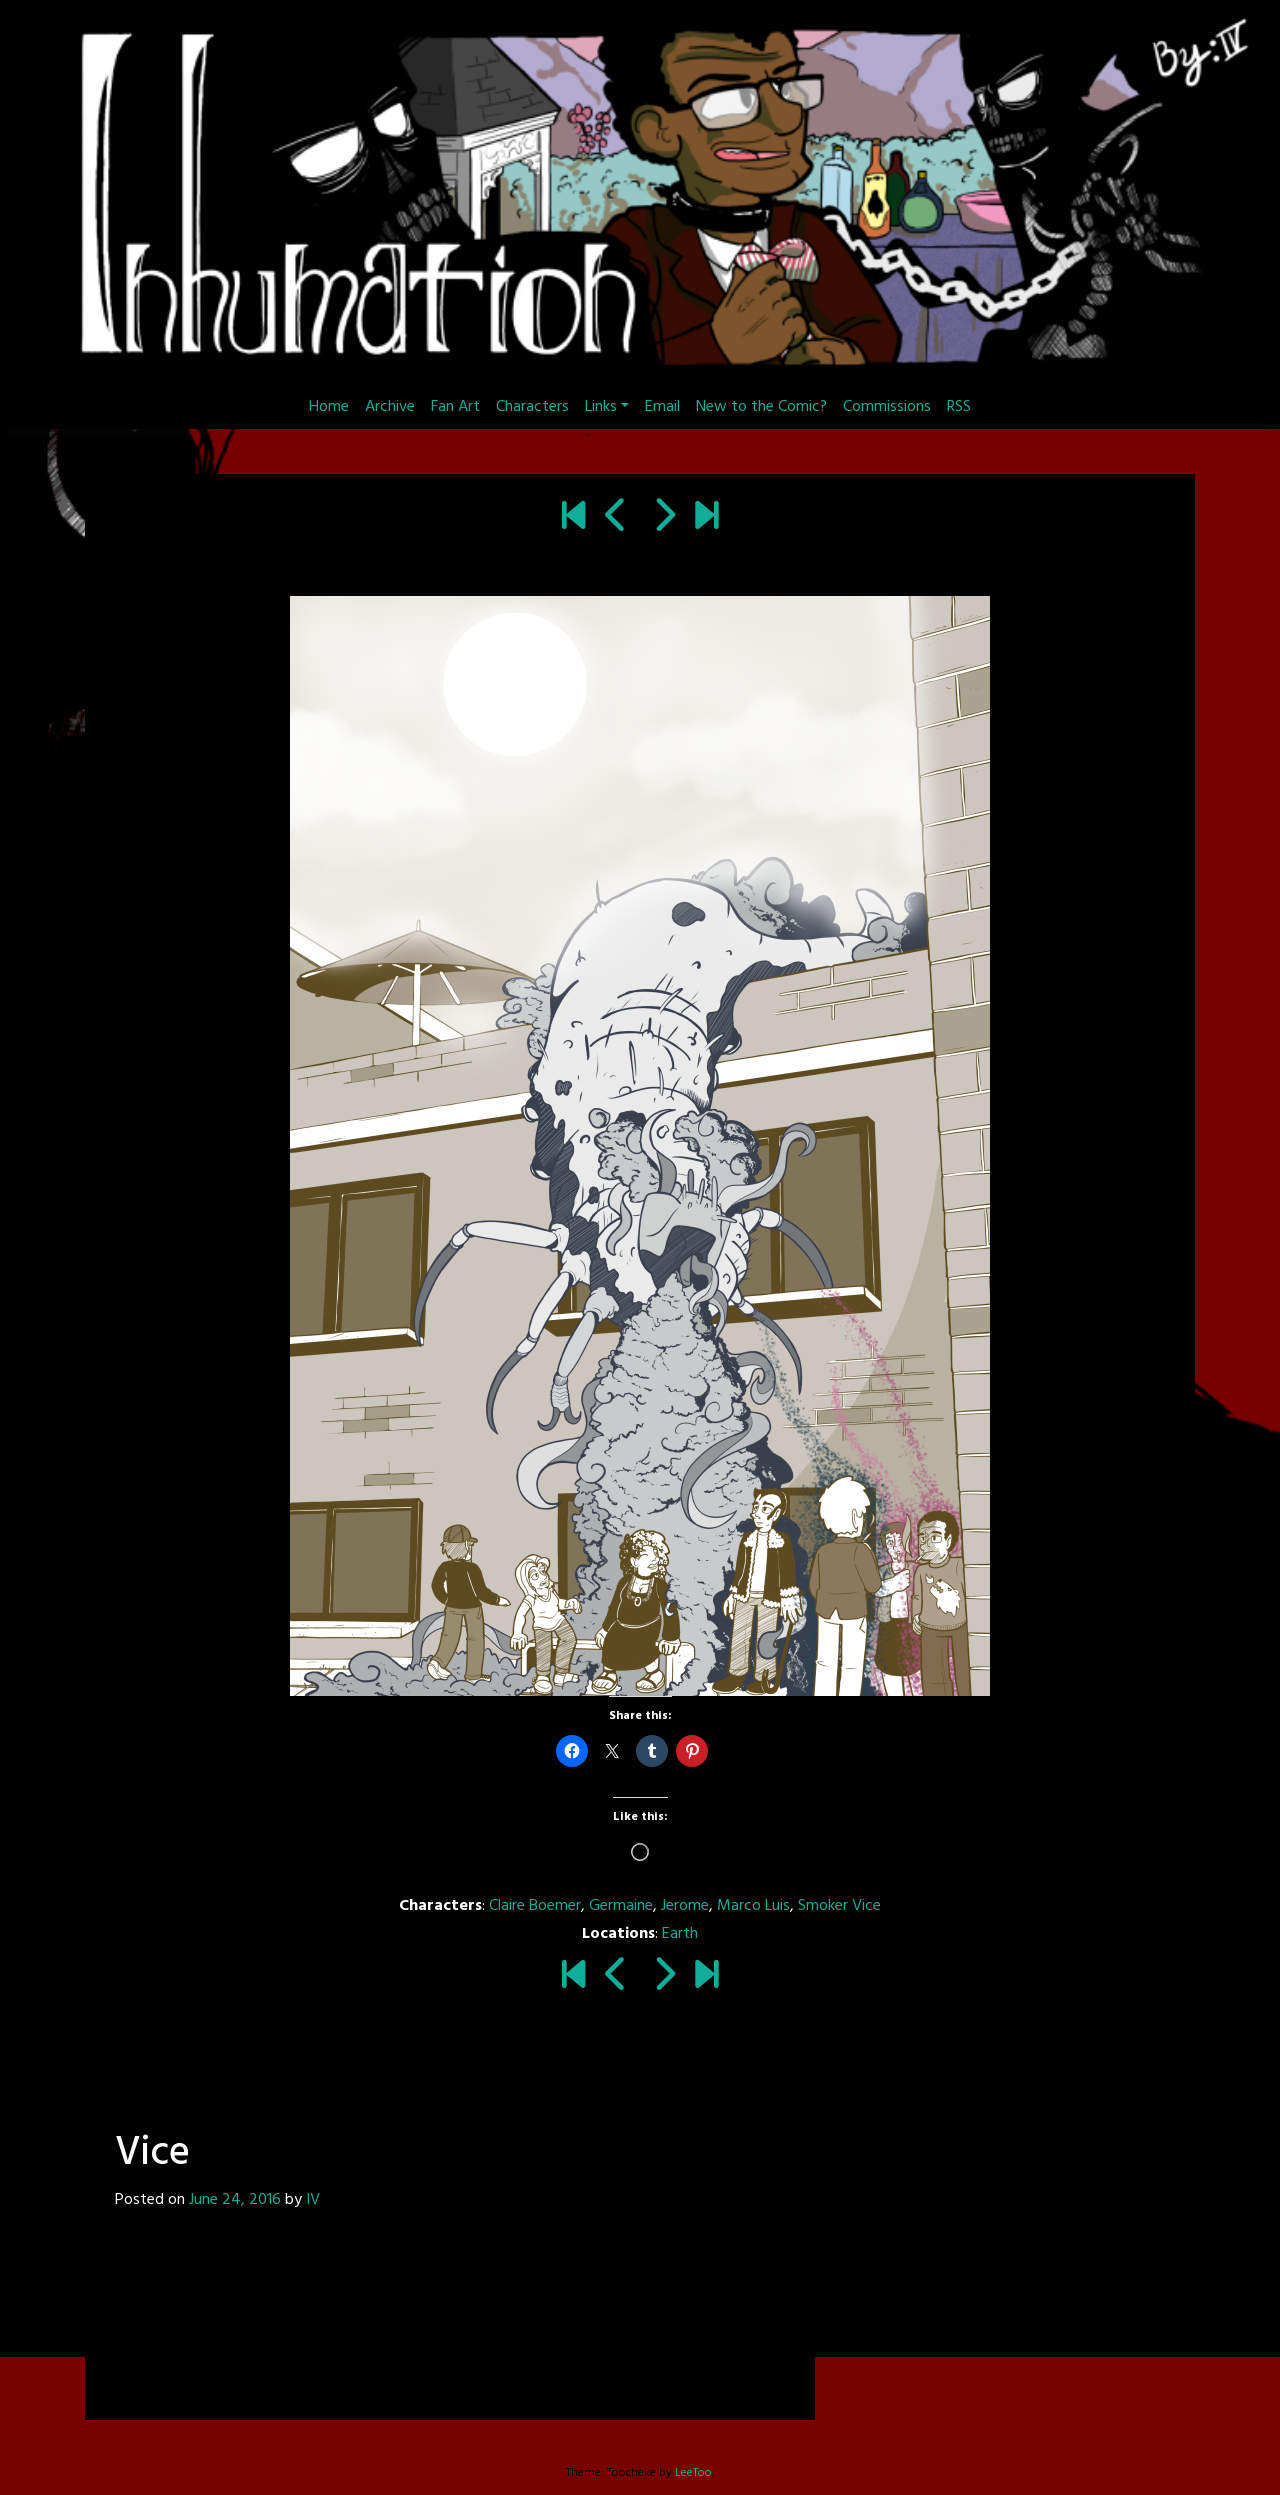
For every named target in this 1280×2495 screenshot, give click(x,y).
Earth (680, 1934)
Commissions (887, 407)
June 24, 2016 (235, 2200)
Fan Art (455, 407)
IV (313, 2200)
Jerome (685, 1906)
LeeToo (693, 2473)
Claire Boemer (535, 1906)
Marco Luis (753, 1906)
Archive (390, 407)
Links (601, 407)
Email (662, 407)
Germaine (621, 1906)
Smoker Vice (839, 1906)
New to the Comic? (761, 407)
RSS (959, 407)
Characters (532, 407)
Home (329, 407)
